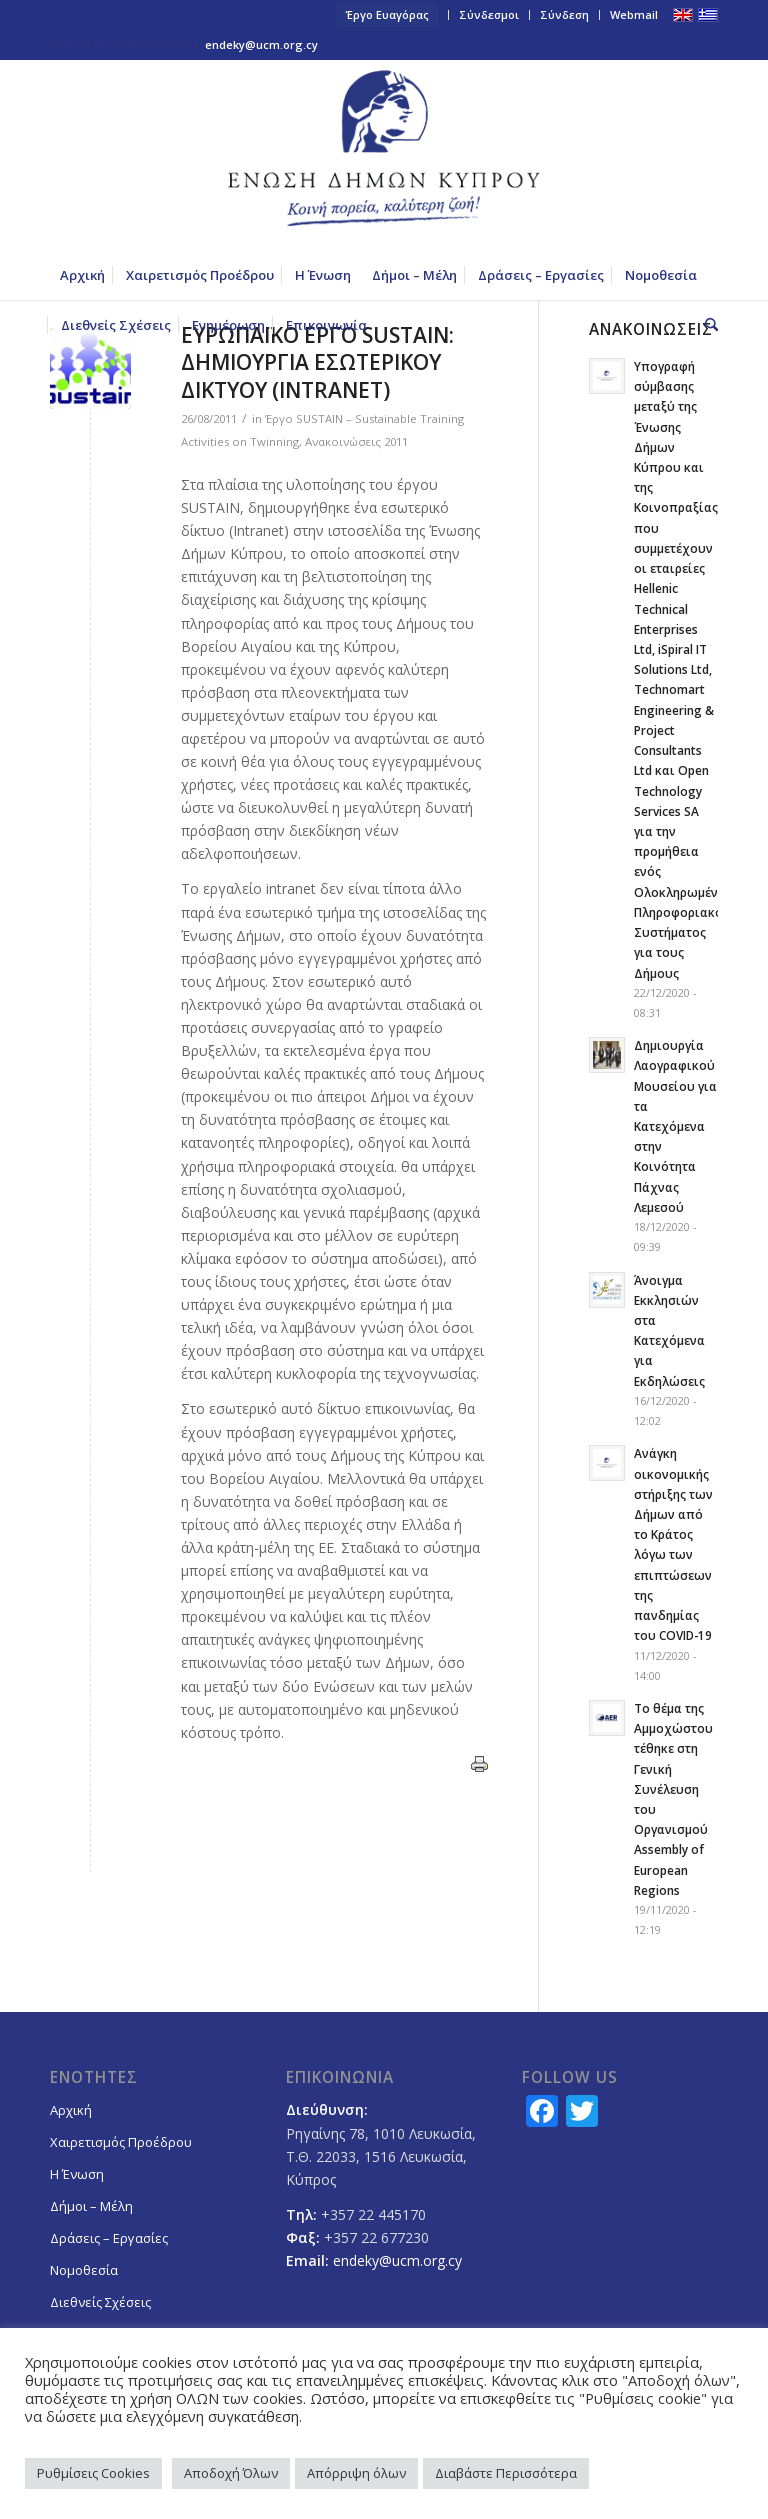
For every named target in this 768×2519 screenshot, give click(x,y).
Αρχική (71, 2110)
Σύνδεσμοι (489, 14)
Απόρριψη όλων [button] (356, 2473)
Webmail (634, 14)
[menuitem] (388, 15)
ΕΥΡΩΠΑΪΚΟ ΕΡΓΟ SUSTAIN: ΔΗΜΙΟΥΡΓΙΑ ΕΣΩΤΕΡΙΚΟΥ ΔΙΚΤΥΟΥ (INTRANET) (317, 362)
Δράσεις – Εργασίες (109, 2238)
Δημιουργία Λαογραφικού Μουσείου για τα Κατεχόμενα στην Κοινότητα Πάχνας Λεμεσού (675, 1126)
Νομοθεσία (84, 2270)
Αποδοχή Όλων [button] (231, 2473)
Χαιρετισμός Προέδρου (121, 2142)
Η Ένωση (77, 2174)
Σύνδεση (564, 14)
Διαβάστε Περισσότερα (506, 2473)
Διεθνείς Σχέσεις (100, 2302)
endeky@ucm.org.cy (261, 44)
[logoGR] (384, 155)
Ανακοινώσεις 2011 (356, 441)
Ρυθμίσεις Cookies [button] (93, 2473)
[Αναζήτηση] (706, 325)
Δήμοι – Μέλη (91, 2206)
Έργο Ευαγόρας (387, 14)
